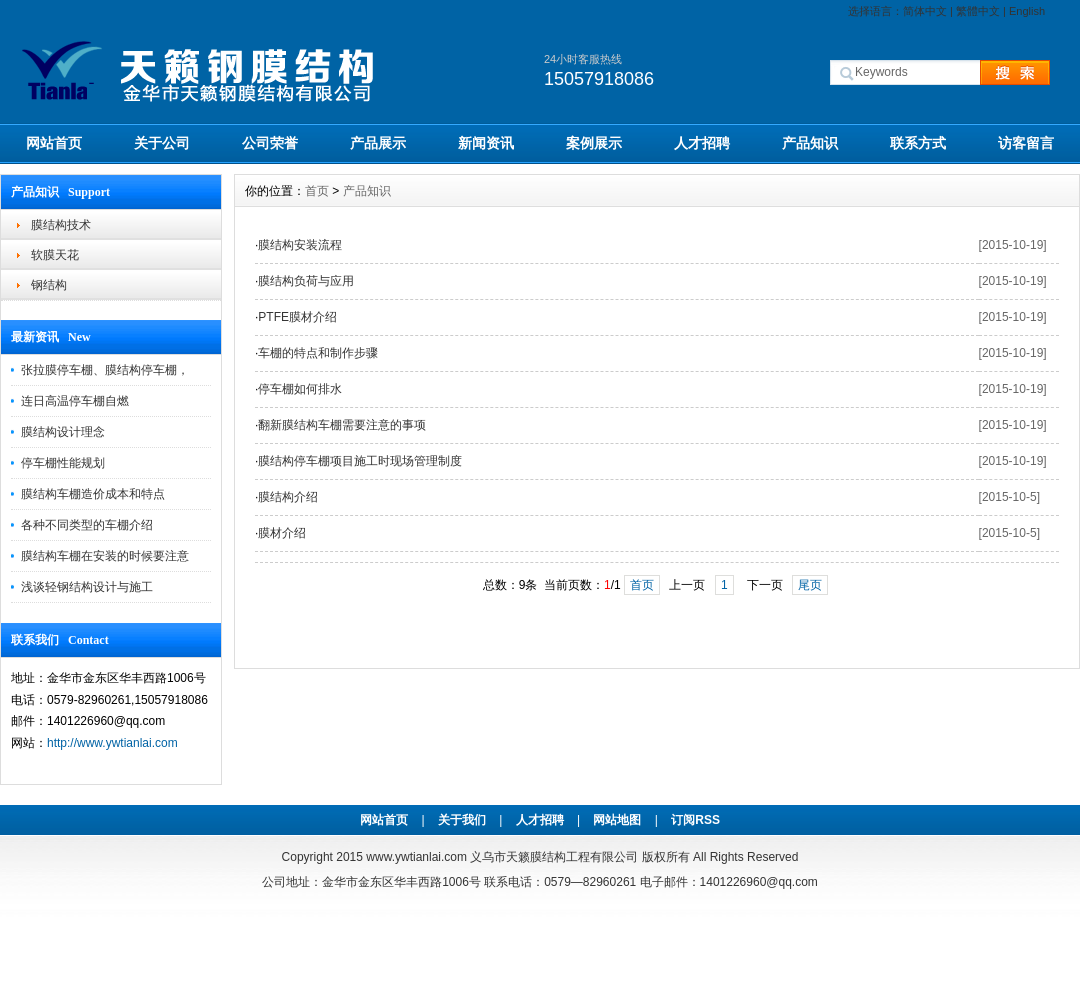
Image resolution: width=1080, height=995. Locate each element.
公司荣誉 (270, 143)
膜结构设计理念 (63, 432)
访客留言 (1026, 143)
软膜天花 (55, 255)
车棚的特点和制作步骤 (318, 353)
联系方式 (918, 143)
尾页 (810, 585)
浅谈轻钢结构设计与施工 (87, 587)
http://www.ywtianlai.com (112, 743)
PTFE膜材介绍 (297, 317)
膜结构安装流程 (300, 245)
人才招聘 (702, 143)
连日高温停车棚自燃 (75, 401)
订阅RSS (695, 820)
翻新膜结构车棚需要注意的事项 (342, 425)
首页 (317, 191)
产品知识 (810, 143)
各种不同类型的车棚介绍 (87, 525)
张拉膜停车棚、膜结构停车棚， (105, 370)
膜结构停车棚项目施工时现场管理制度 (360, 461)
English (1027, 11)
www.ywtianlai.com (416, 857)
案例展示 (594, 143)
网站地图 (617, 820)
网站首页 (54, 143)
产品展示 (378, 143)
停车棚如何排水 (300, 389)
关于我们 (462, 820)
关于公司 (162, 143)
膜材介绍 (282, 533)
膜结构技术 (61, 225)
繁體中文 (978, 11)
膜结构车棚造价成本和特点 (93, 494)
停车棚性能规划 (63, 463)
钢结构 (49, 285)
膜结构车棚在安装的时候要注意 (105, 556)
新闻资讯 (486, 143)
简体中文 (925, 11)
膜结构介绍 (288, 497)
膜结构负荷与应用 (306, 281)
